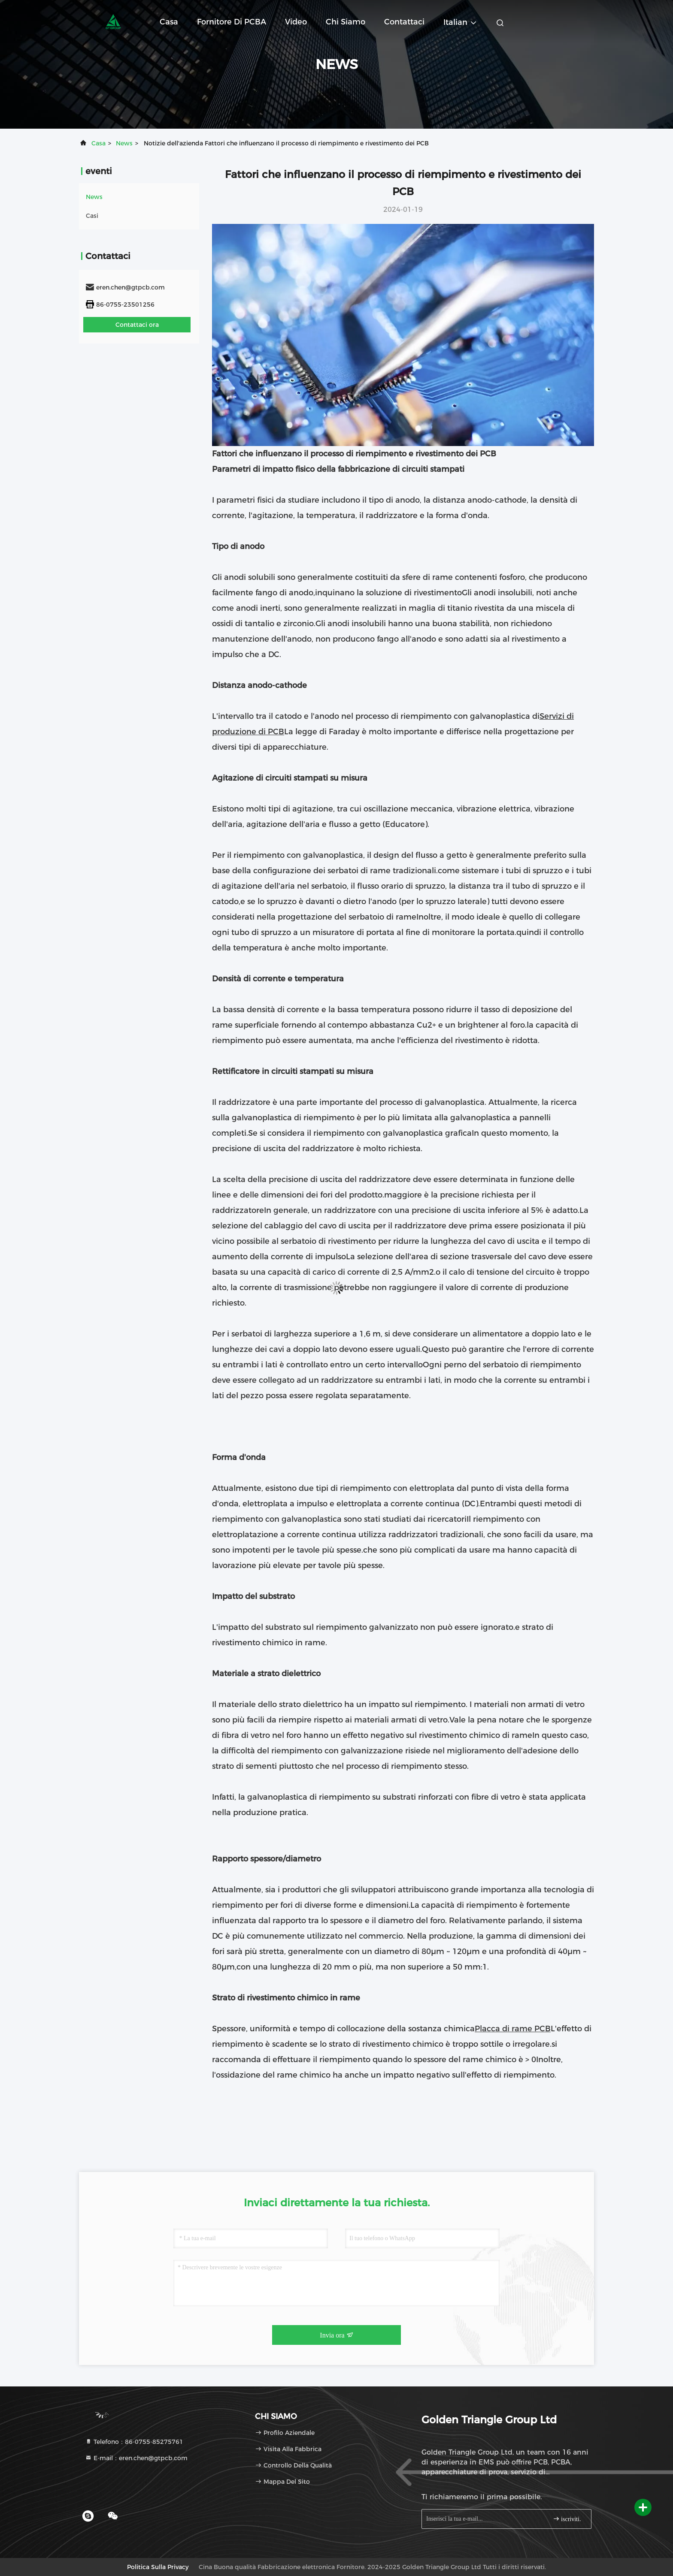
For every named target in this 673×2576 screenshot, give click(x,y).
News (124, 143)
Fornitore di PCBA (231, 22)
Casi (92, 216)
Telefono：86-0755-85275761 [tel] (134, 2442)
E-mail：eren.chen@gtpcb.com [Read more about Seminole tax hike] (136, 2458)
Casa (169, 22)
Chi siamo (345, 22)
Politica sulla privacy (157, 2567)
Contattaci (404, 22)
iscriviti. (567, 2518)
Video (296, 22)
